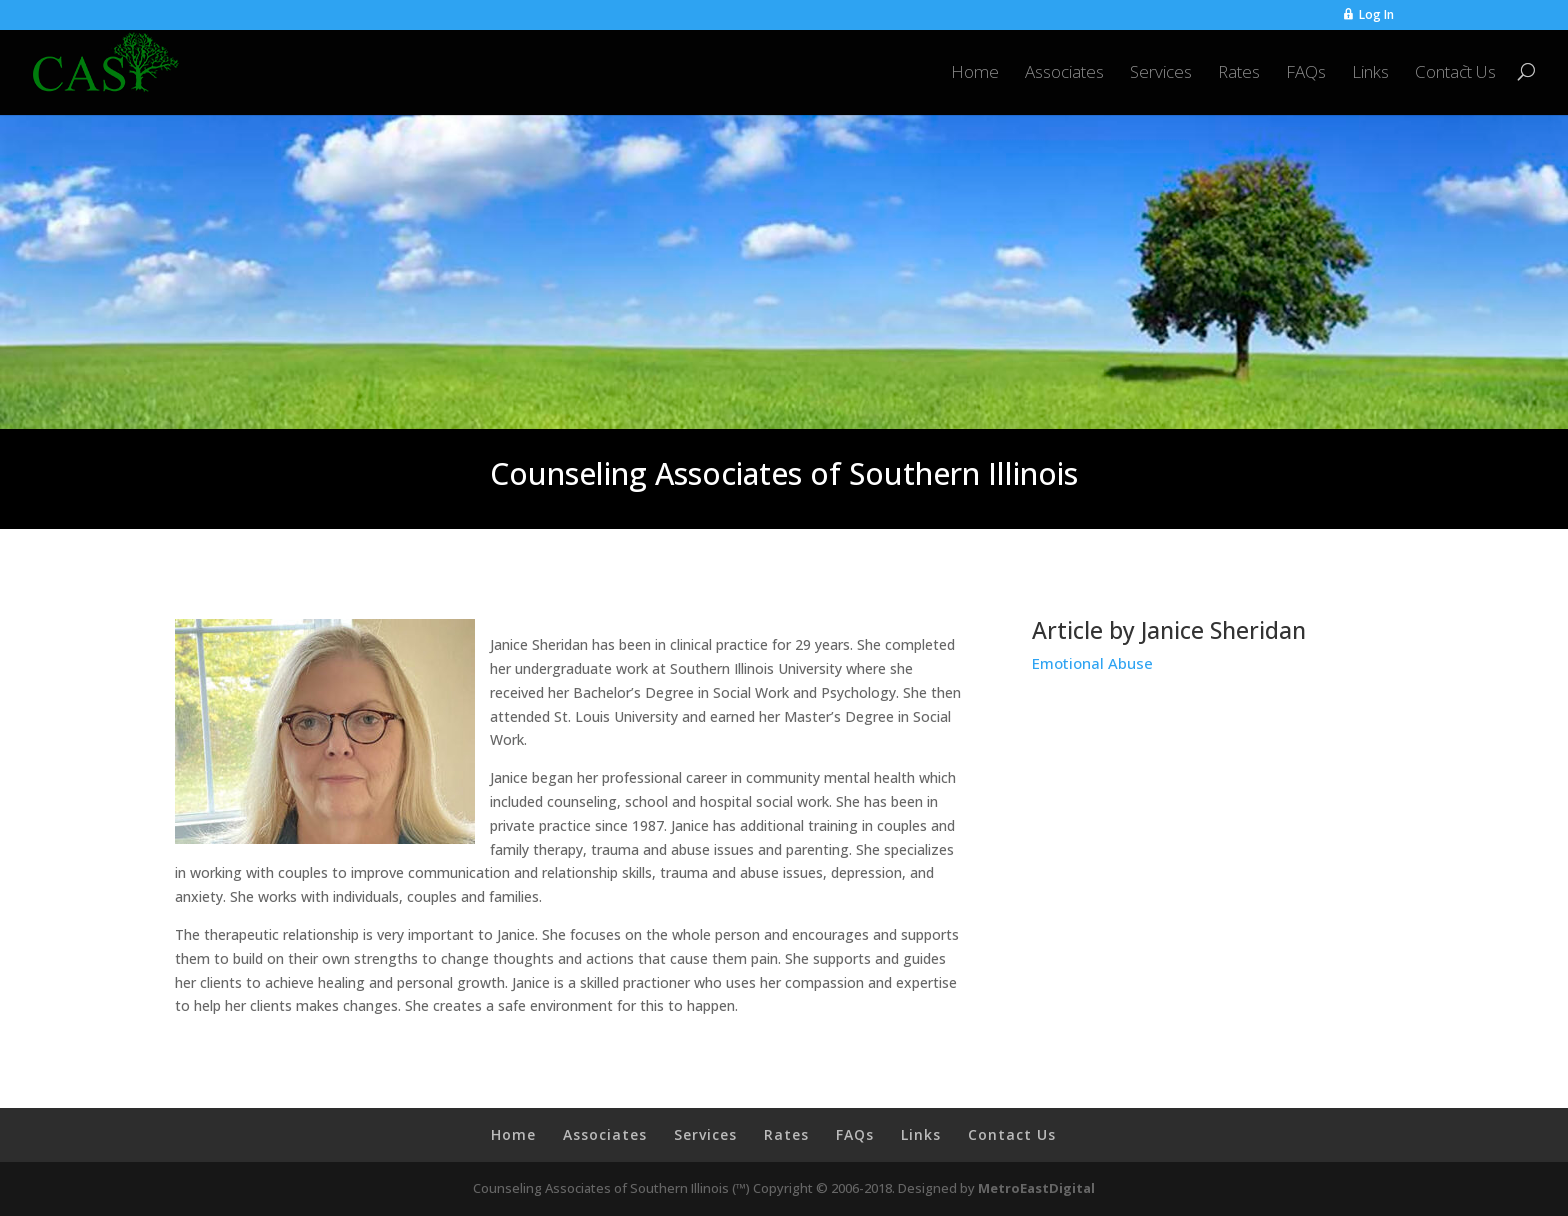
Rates (1239, 73)
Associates (1064, 73)
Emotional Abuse (1092, 663)
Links (1370, 73)
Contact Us (1455, 73)
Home (975, 73)
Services (1161, 73)
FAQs (1306, 73)
